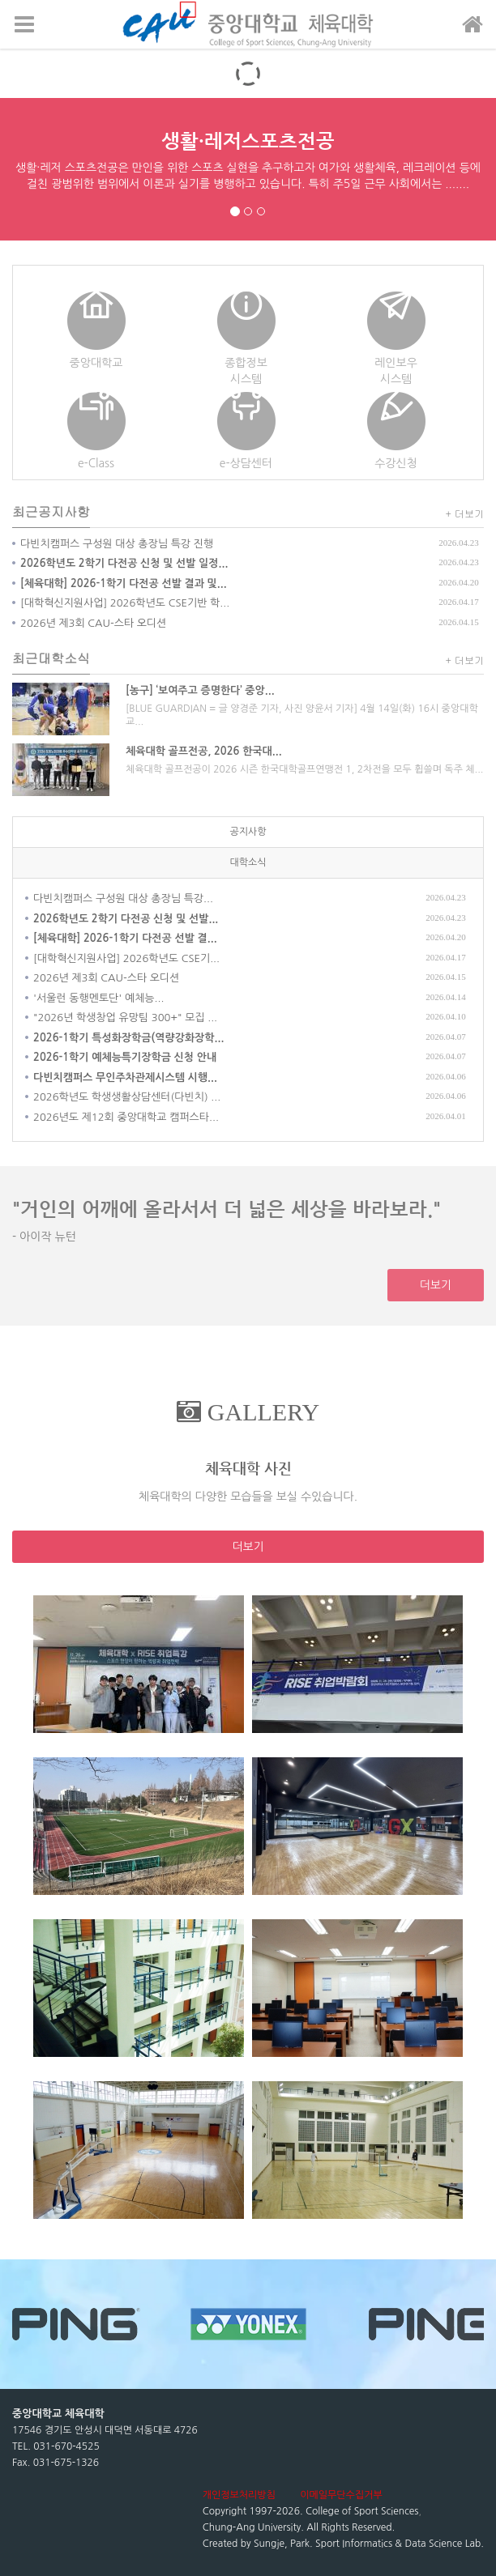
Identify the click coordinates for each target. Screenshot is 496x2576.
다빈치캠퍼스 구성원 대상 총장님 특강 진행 (116, 544)
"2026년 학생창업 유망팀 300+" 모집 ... (125, 1017)
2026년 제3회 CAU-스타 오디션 (93, 623)
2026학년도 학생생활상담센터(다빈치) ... (126, 1097)
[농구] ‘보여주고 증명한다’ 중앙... (200, 690)
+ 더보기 (465, 513)
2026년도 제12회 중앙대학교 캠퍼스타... (126, 1117)
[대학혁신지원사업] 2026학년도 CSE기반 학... (124, 603)
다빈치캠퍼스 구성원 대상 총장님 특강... (123, 898)
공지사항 (247, 832)
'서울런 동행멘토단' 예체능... (98, 998)
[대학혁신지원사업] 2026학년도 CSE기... (126, 958)
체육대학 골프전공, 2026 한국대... (204, 751)
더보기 (435, 1285)
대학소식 (247, 862)
